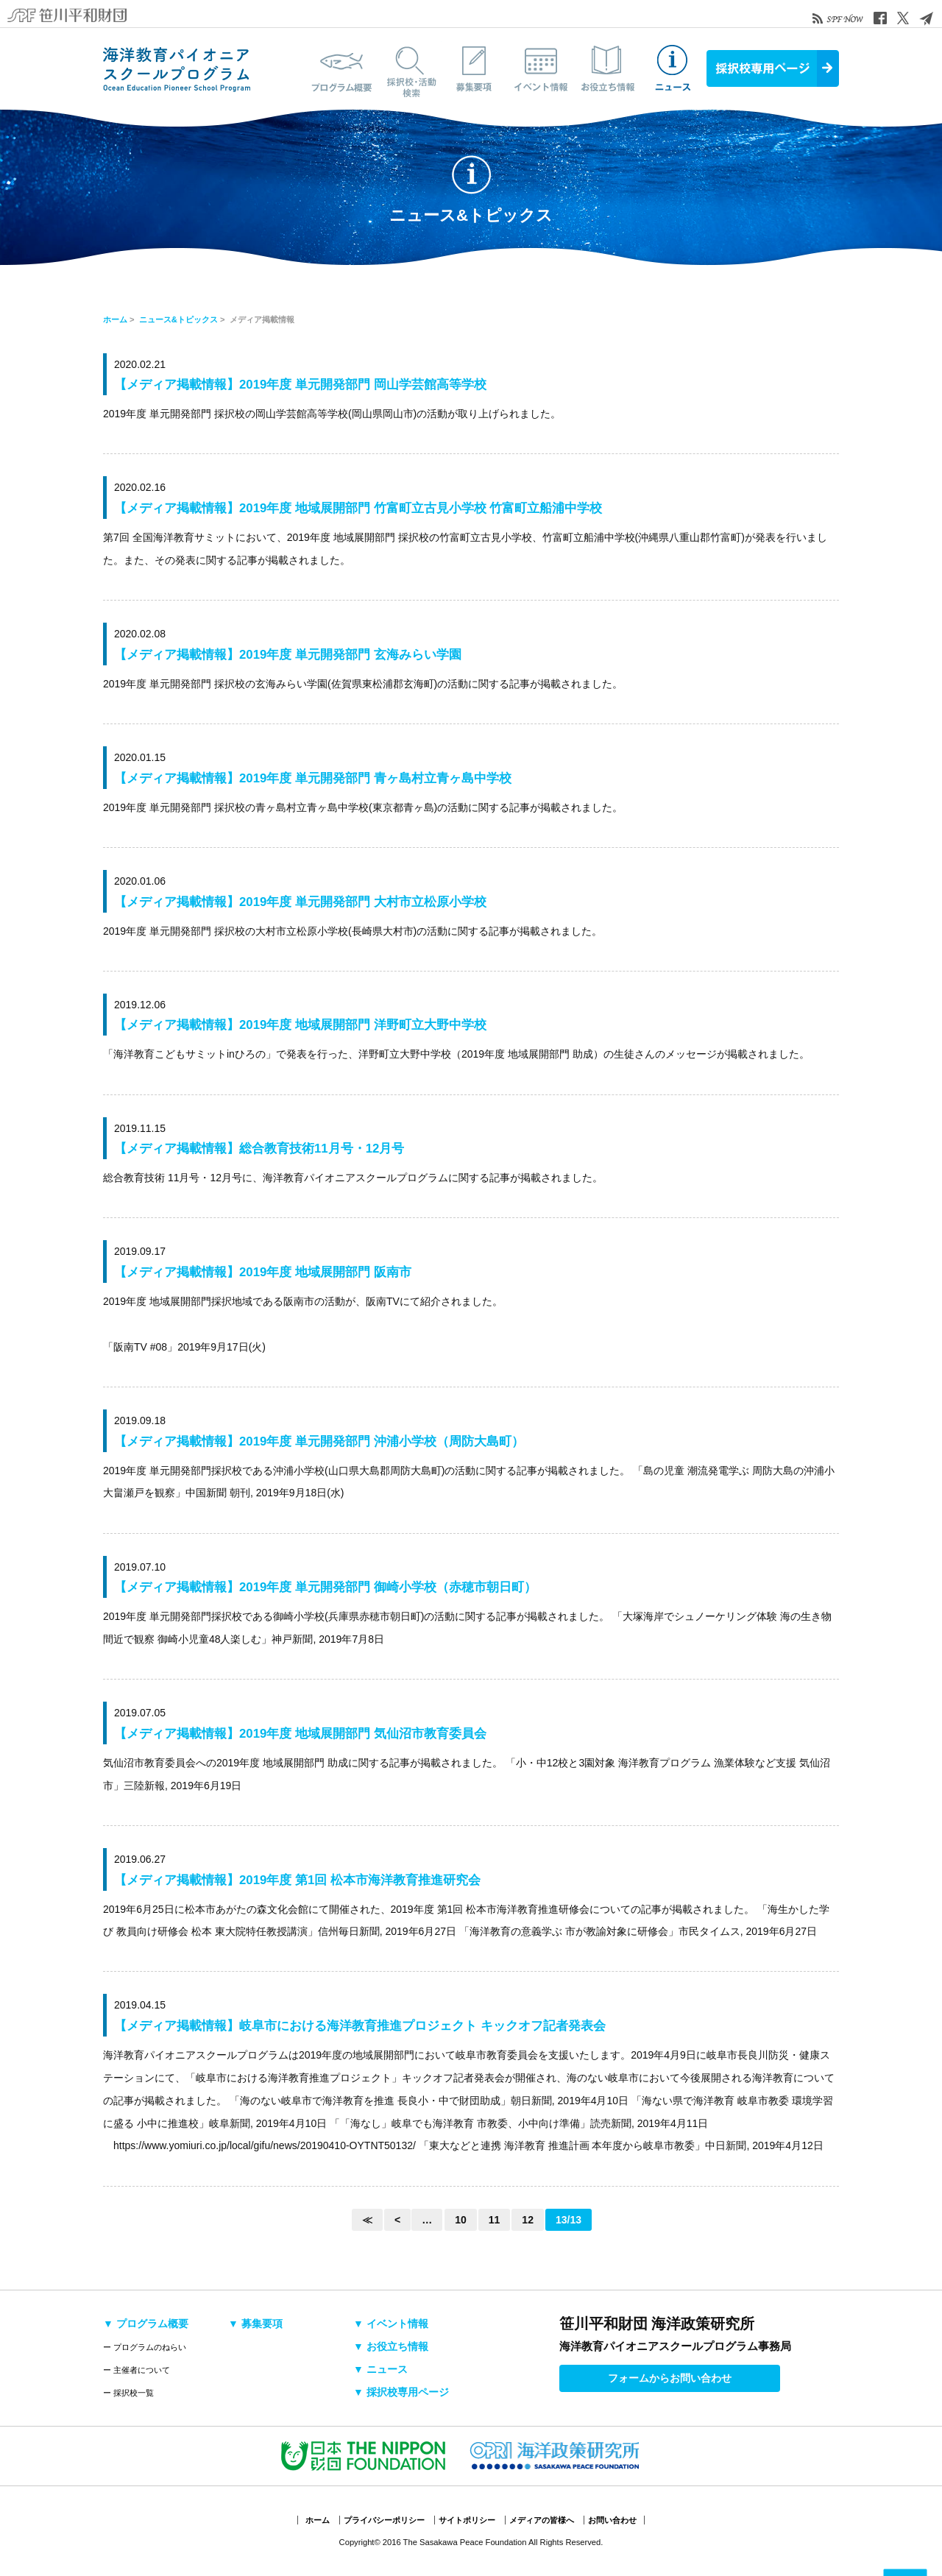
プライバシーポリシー (384, 2520)
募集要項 (475, 68)
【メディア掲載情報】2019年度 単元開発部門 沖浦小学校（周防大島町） (319, 1441)
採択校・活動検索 (408, 68)
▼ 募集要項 (255, 2323)
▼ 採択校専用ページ (401, 2392)
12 (528, 2220)
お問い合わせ (612, 2520)
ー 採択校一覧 (128, 2392)
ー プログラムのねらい (144, 2347)
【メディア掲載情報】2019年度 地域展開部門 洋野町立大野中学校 (300, 1025)
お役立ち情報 (607, 68)
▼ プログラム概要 (145, 2323)
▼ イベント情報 (390, 2323)
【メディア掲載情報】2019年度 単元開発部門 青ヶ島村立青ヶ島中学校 (312, 778)
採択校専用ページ (772, 68)
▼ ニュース (380, 2369)
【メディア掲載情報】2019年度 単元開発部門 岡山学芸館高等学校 (300, 385)
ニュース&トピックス (673, 68)
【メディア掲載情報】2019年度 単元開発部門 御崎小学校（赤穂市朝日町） (325, 1587)
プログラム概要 (342, 68)
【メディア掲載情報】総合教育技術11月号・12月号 (259, 1149)
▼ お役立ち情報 (390, 2346)
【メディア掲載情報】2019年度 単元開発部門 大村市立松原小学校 (300, 902)
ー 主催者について (136, 2370)
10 (461, 2220)
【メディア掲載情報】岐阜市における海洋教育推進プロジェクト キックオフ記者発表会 (360, 2026)
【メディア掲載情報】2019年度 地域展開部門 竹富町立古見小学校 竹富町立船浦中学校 (358, 508)
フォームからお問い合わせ (670, 2378)
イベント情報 (541, 68)
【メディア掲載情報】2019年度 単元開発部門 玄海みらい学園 (287, 655)
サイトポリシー (467, 2520)
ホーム (115, 319)
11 (494, 2220)
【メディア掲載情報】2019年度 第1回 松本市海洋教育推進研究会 (297, 1880)
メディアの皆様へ (541, 2520)
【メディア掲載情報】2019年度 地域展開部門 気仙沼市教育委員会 (300, 1734)
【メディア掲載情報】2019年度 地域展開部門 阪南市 (262, 1272)
